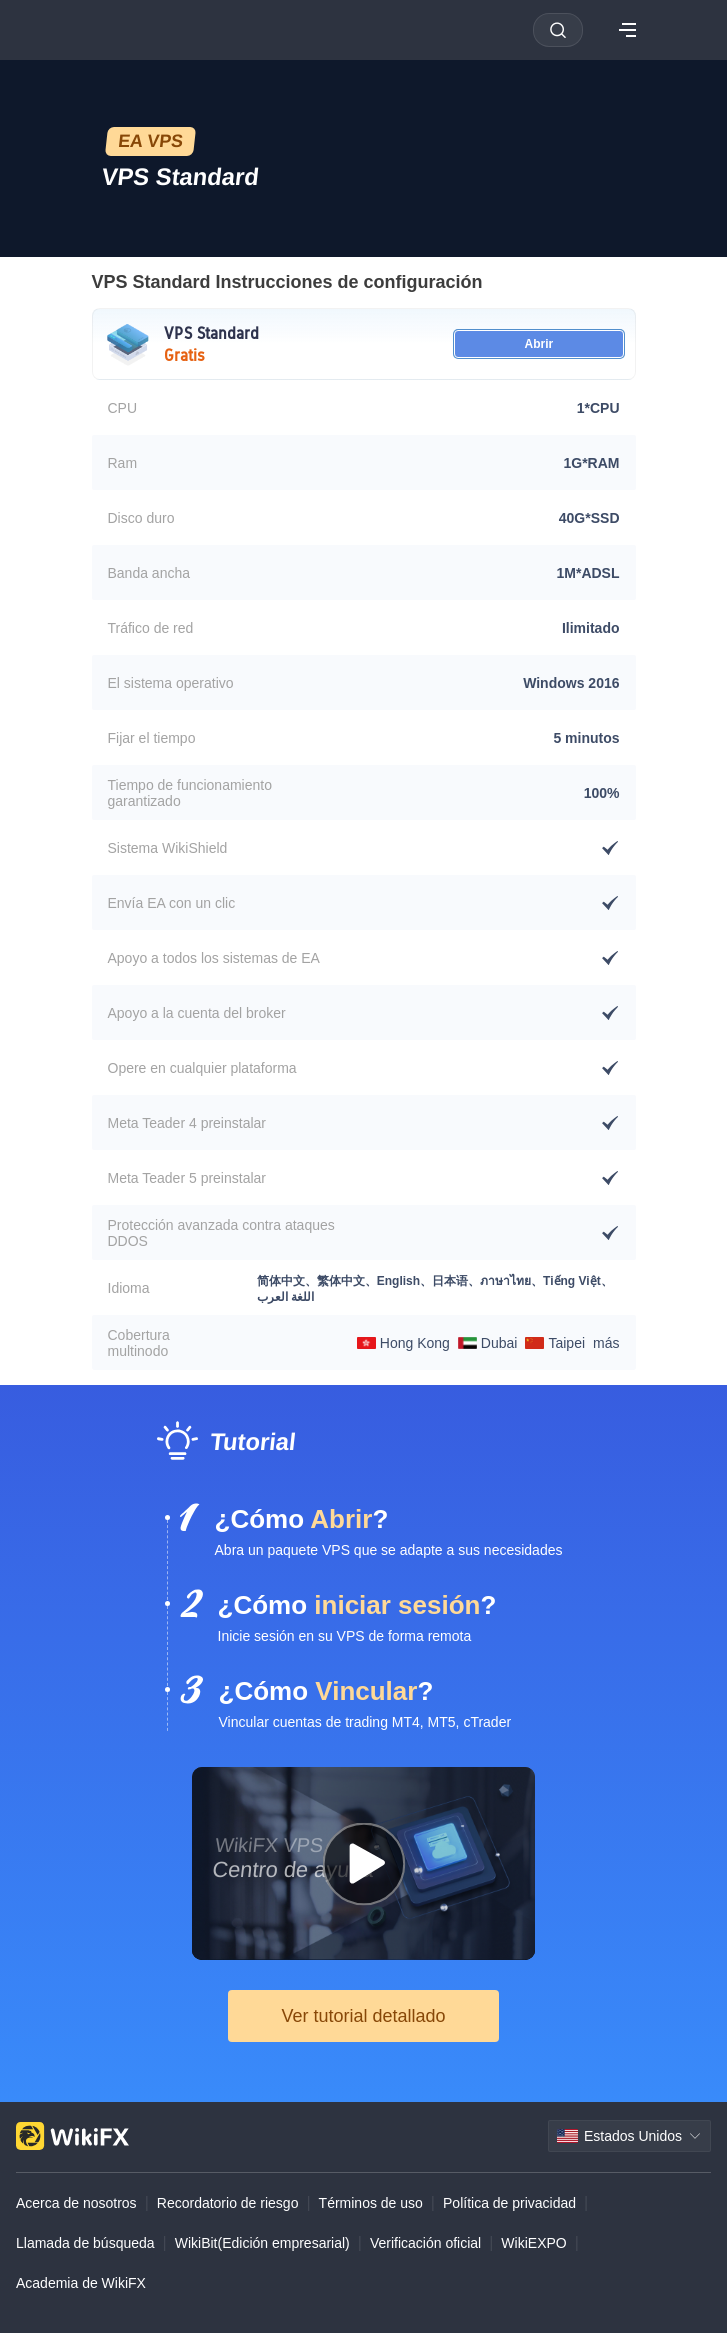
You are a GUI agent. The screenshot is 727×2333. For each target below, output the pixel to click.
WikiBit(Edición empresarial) (262, 2243)
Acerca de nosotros (76, 2203)
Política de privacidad (509, 2203)
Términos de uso (371, 2203)
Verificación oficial (425, 2243)
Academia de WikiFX (81, 2283)
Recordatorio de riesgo (228, 2203)
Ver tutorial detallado (363, 2016)
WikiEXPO (533, 2243)
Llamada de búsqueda (85, 2243)
